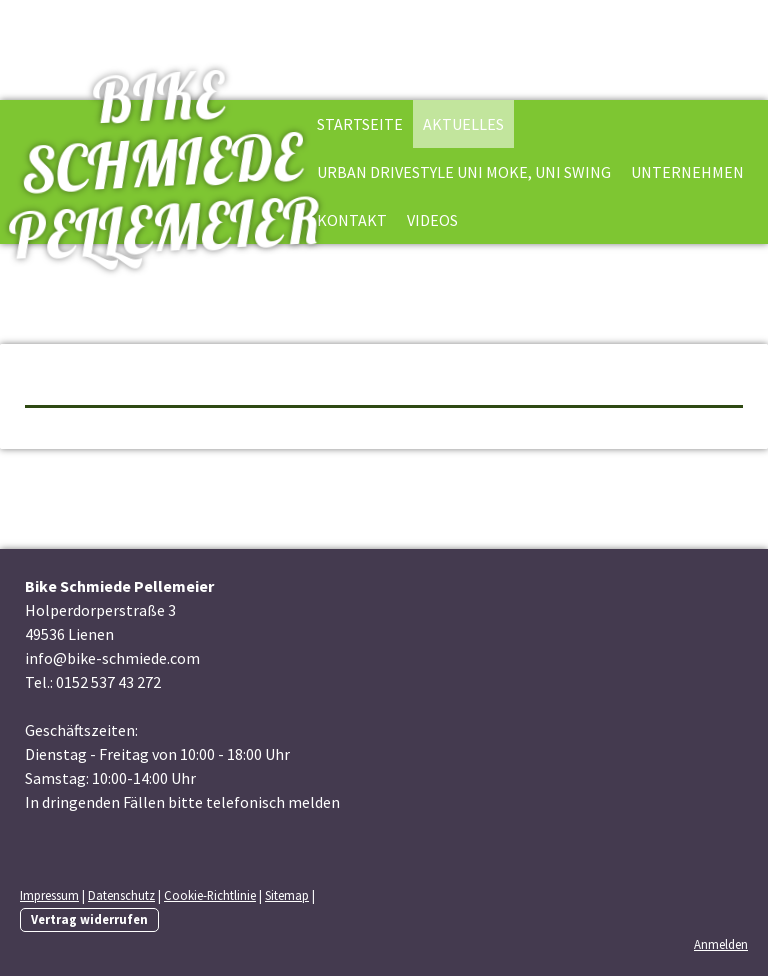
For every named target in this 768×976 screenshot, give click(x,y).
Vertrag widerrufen (89, 919)
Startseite (360, 124)
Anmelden (721, 944)
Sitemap (287, 895)
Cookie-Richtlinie (210, 895)
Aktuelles (463, 124)
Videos (432, 220)
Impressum (49, 895)
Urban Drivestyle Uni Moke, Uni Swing (464, 172)
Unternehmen (687, 172)
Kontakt (352, 220)
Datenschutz (121, 895)
